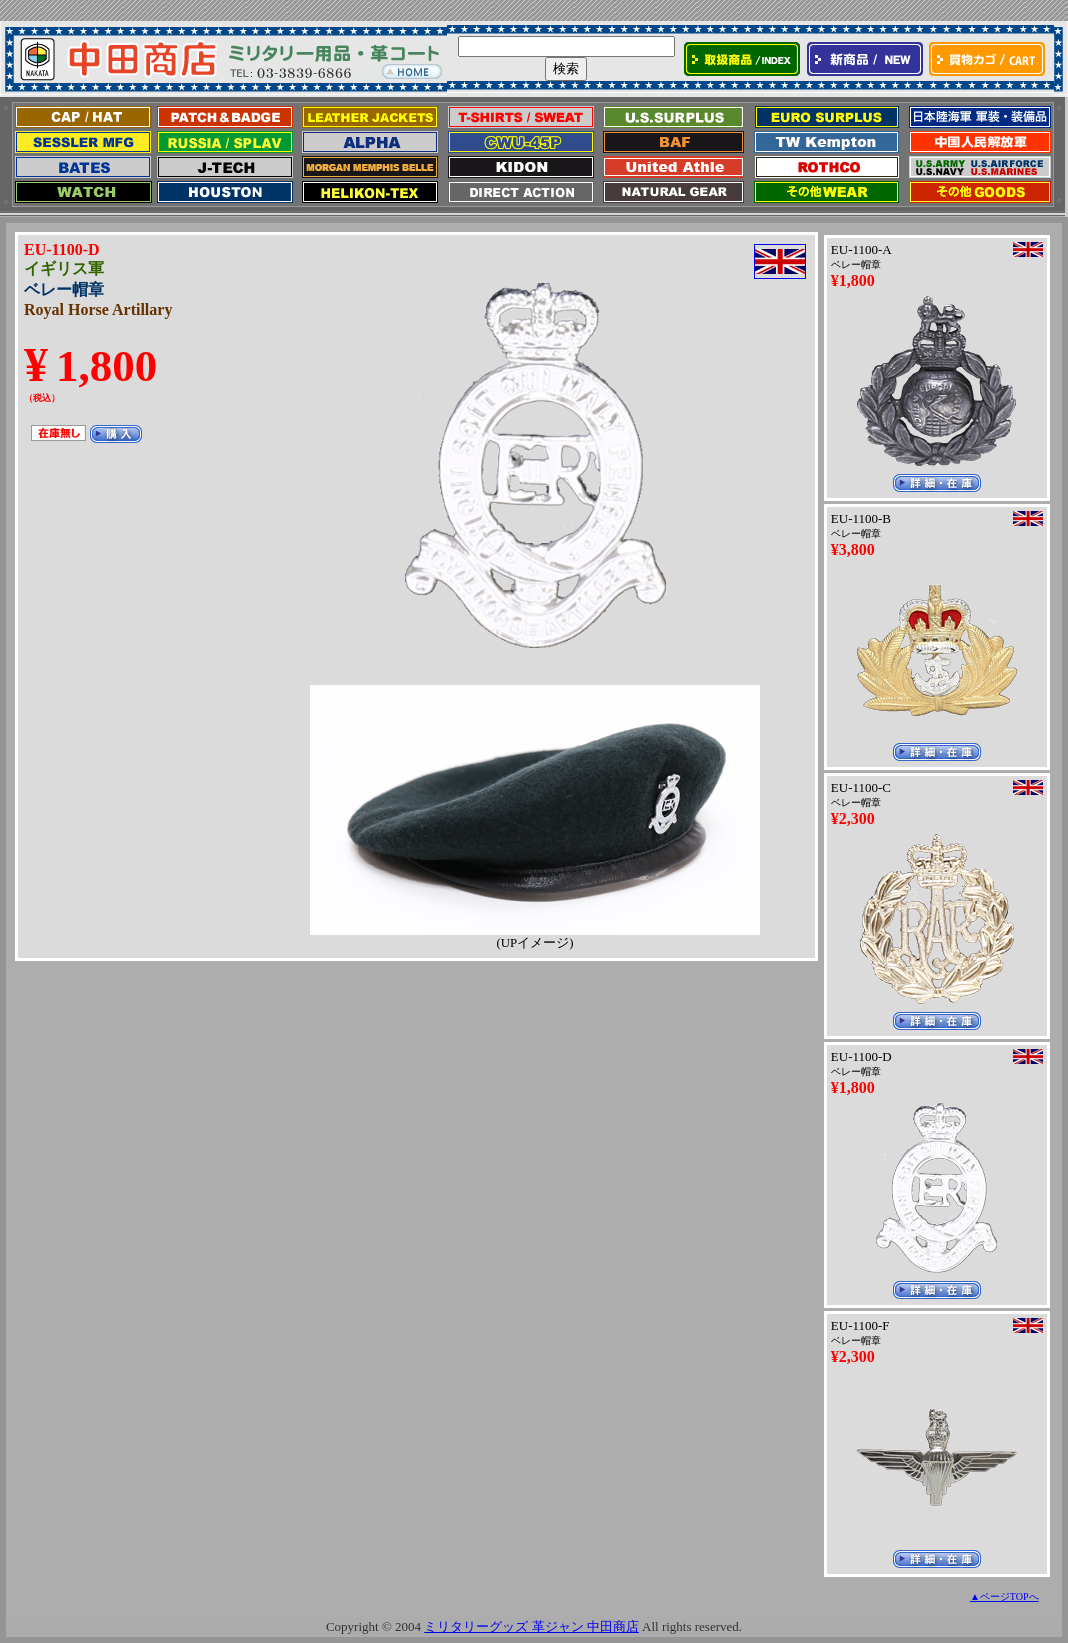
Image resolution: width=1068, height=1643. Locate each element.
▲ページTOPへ (1004, 1596)
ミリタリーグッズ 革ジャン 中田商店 (531, 1626)
